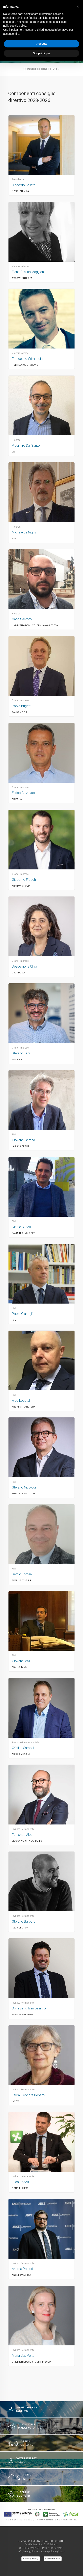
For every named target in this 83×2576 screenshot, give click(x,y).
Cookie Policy (52, 2558)
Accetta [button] (41, 43)
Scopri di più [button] (41, 53)
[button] (78, 6)
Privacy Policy (30, 2558)
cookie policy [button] (18, 25)
